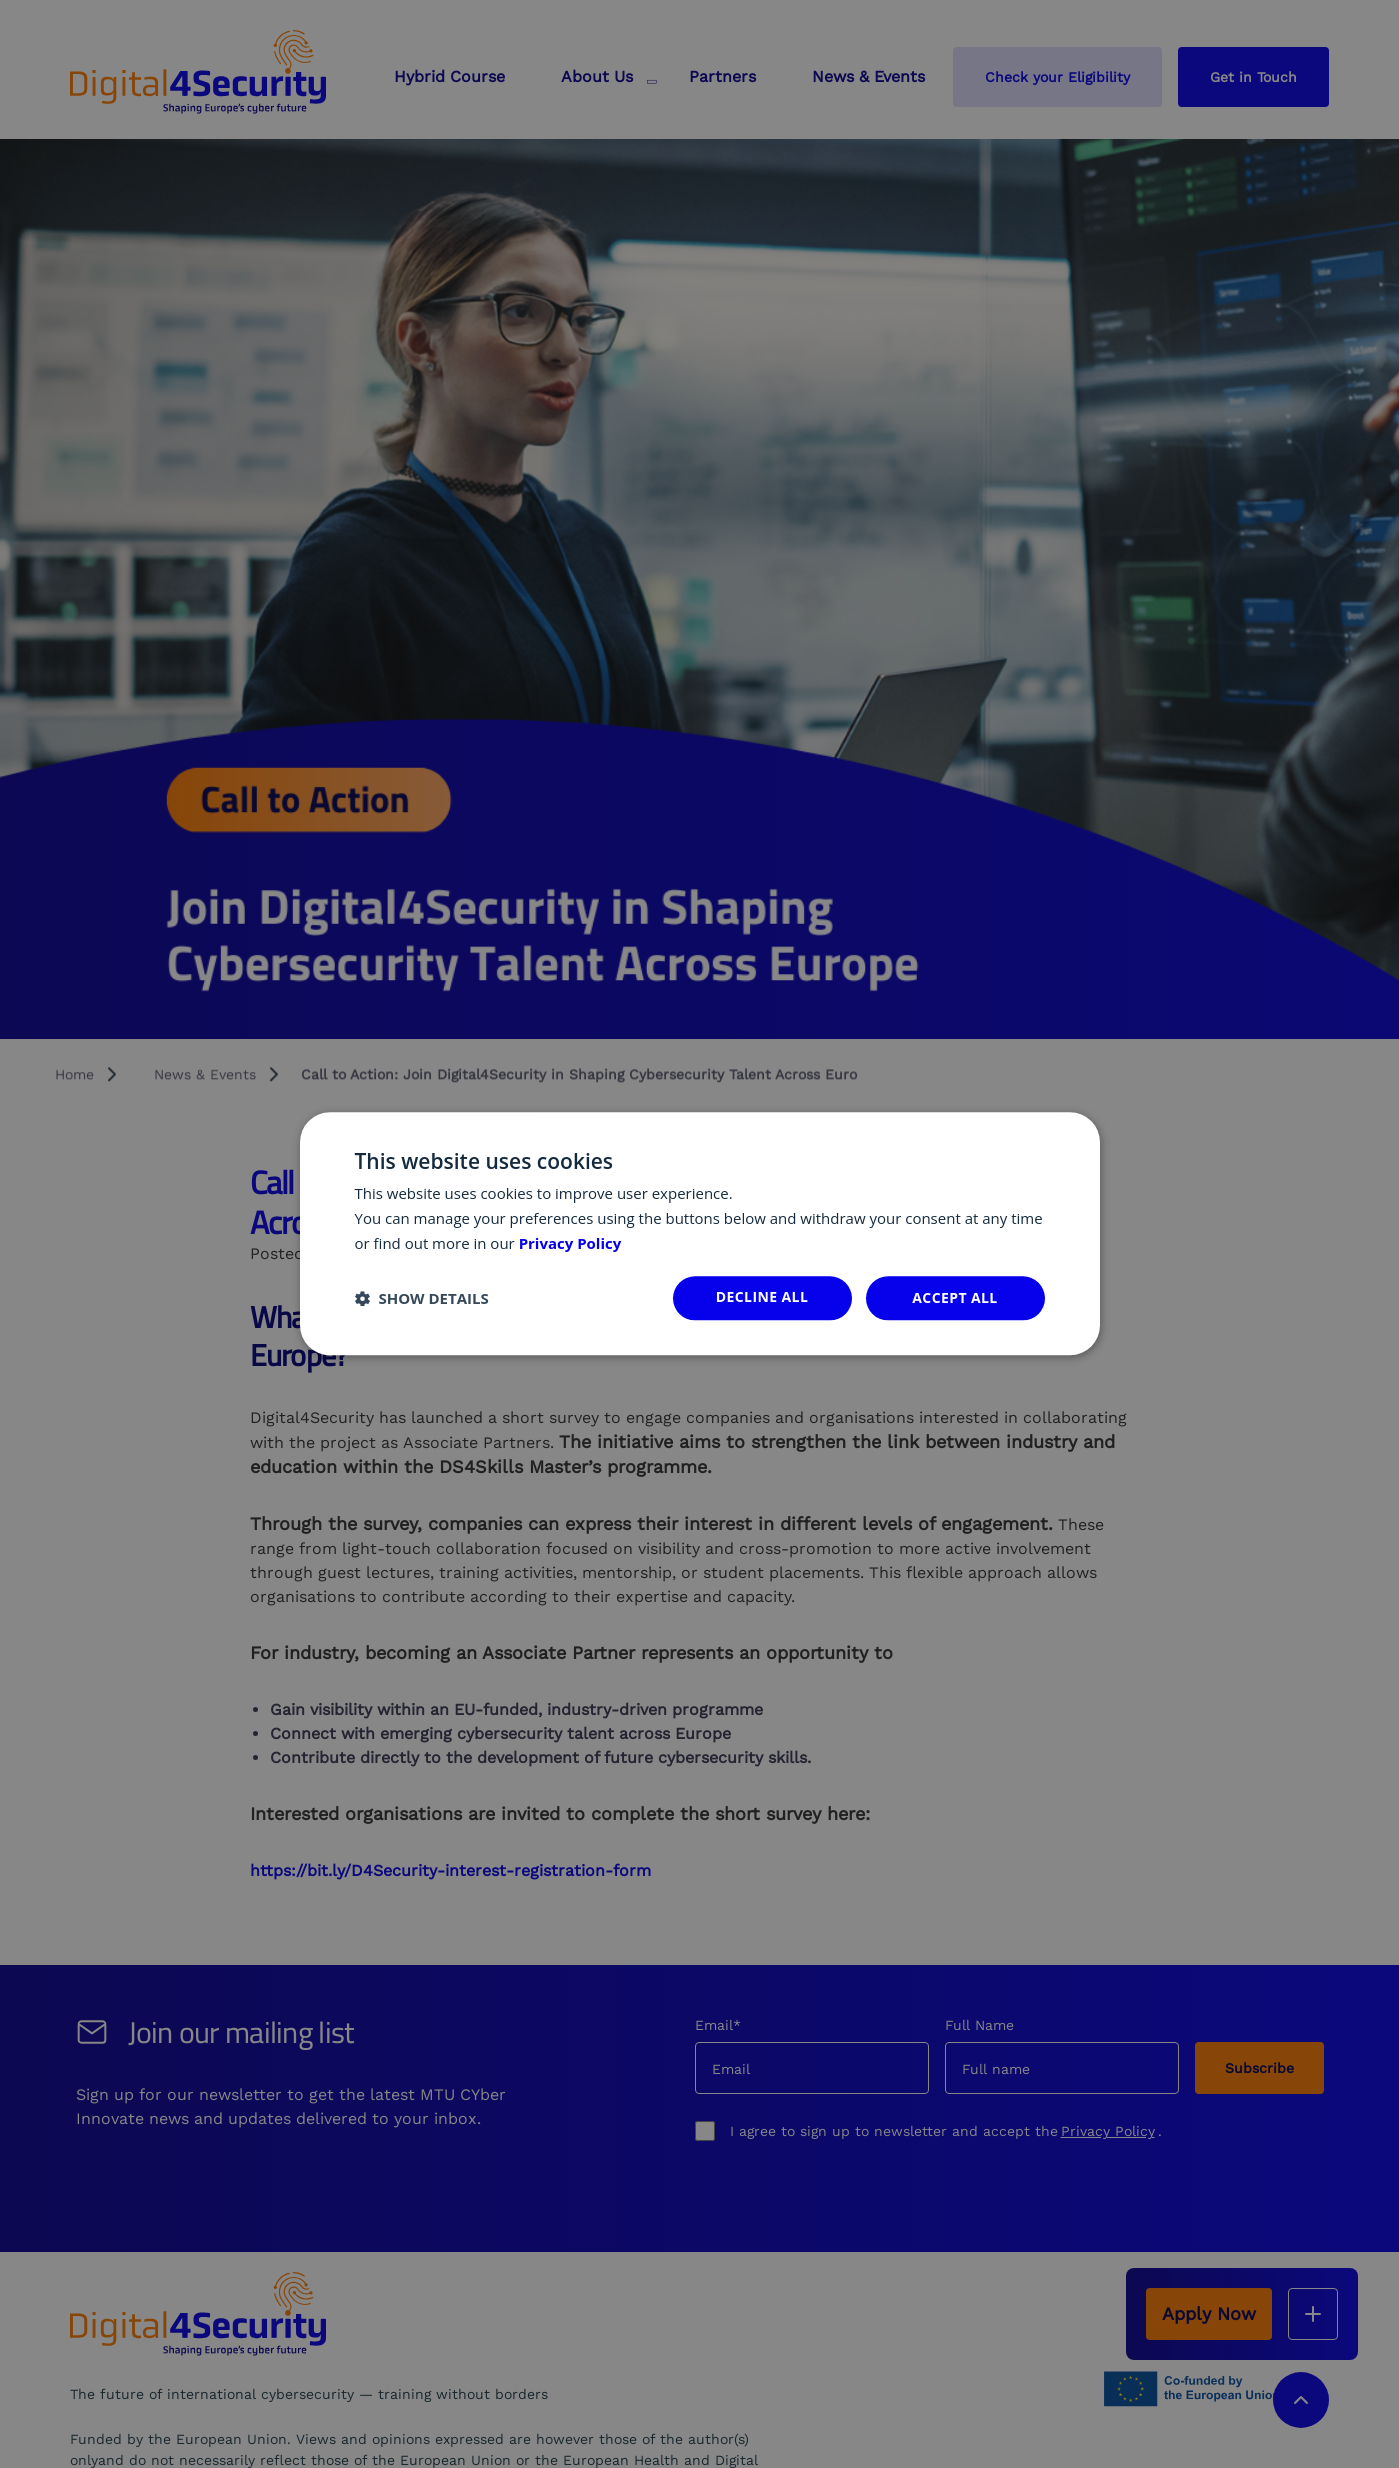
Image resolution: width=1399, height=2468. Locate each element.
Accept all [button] (954, 1297)
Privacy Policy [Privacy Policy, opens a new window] (570, 1243)
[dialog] (700, 1233)
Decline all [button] (762, 1296)
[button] (422, 1298)
